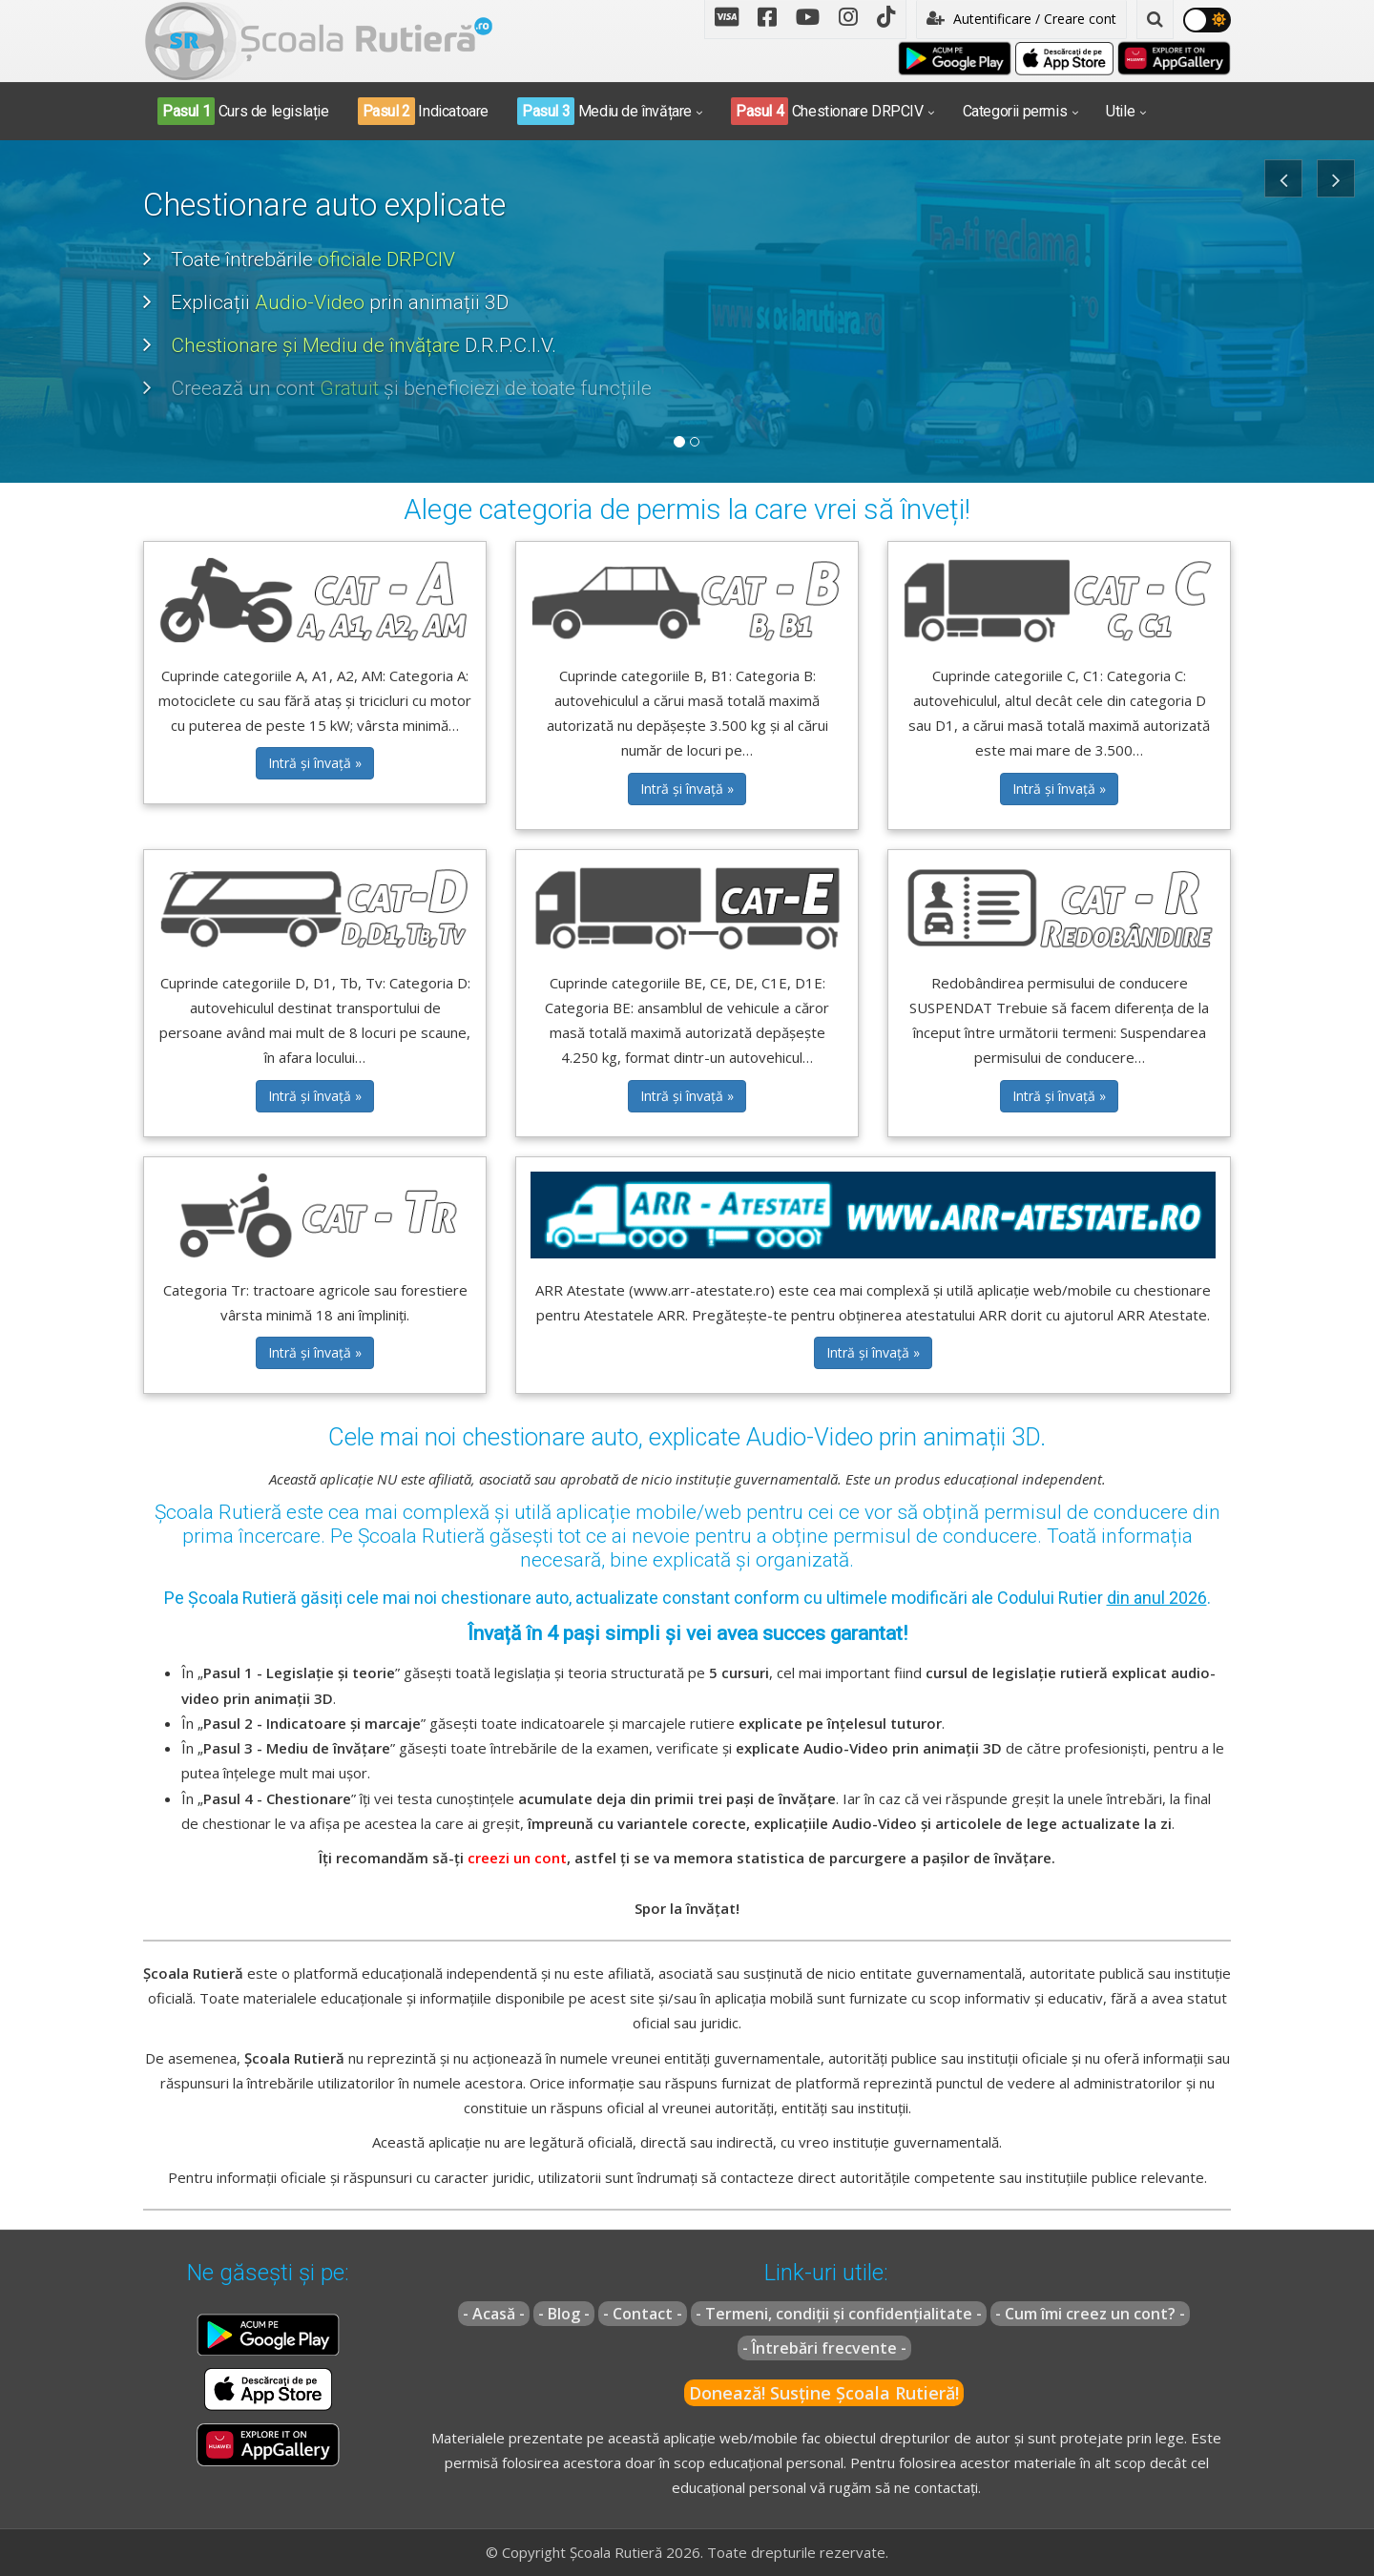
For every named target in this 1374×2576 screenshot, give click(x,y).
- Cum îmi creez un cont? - (1090, 2313)
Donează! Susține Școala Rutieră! (824, 2392)
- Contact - (642, 2313)
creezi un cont (517, 1857)
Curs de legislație (243, 111)
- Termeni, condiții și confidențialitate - (839, 2313)
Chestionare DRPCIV (827, 111)
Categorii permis (1015, 111)
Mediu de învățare (604, 111)
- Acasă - (494, 2313)
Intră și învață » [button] (315, 763)
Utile (1120, 111)
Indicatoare (423, 111)
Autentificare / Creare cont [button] (1021, 19)
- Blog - (564, 2313)
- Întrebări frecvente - (824, 2347)
